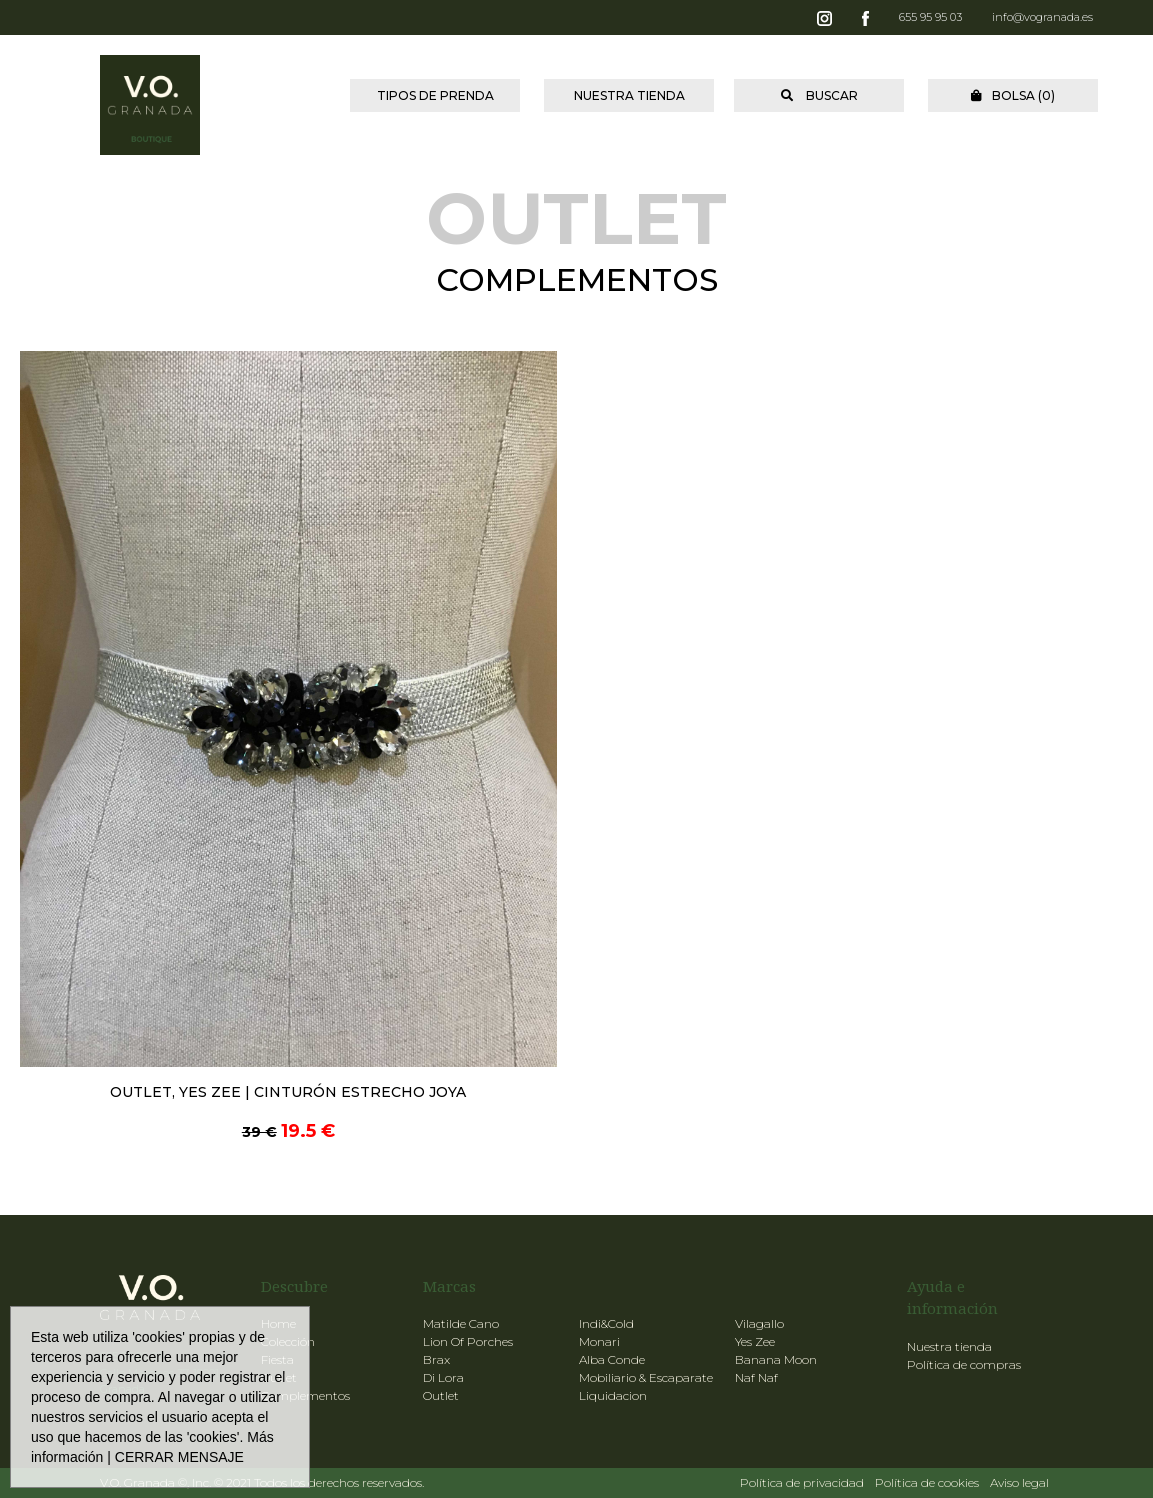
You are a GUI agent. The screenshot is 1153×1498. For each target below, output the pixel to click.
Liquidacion (613, 1395)
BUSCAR (819, 95)
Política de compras (964, 1364)
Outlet (441, 1395)
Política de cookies (927, 1482)
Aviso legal (1019, 1482)
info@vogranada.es (1042, 17)
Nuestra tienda (949, 1346)
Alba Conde (612, 1359)
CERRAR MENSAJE (179, 1457)
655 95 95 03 (930, 17)
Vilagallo (759, 1323)
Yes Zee (755, 1341)
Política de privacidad (802, 1482)
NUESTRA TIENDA (629, 95)
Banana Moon (776, 1359)
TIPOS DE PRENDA (435, 95)
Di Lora (443, 1377)
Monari (599, 1341)
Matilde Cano (461, 1323)
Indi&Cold (606, 1323)
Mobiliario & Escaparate (646, 1377)
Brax (436, 1359)
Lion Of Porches (468, 1341)
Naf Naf (756, 1377)
